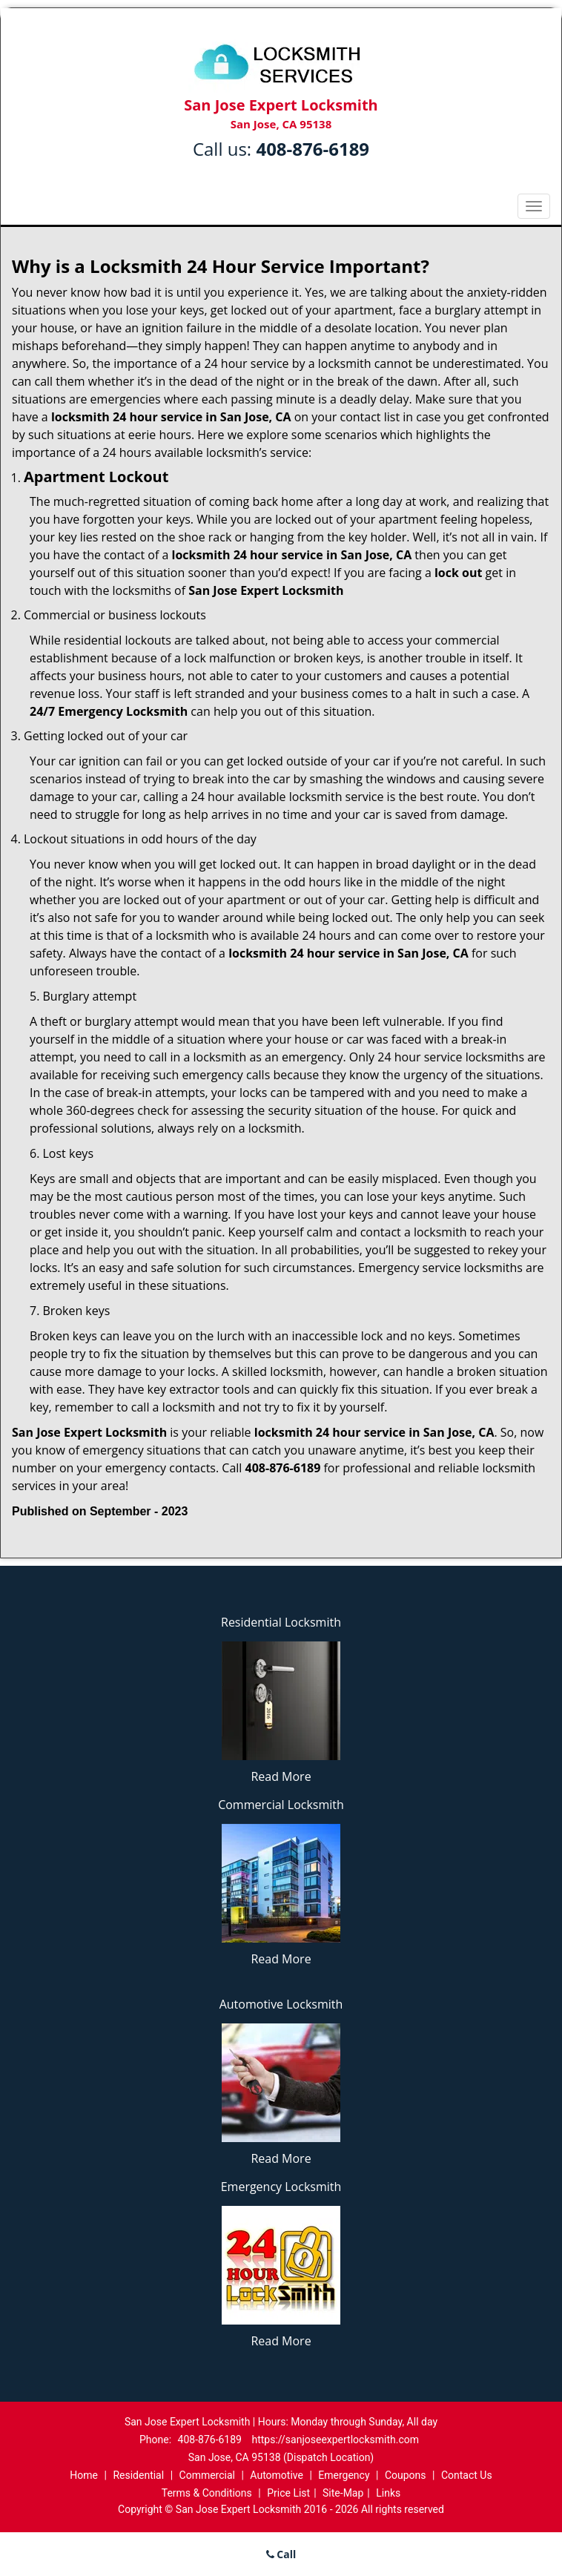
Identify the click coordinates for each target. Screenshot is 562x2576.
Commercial (207, 2475)
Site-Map (343, 2493)
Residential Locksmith (281, 1622)
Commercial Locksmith (281, 1804)
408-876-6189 (312, 148)
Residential (138, 2475)
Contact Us (466, 2475)
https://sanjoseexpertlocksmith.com (335, 2439)
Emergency (343, 2475)
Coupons (405, 2475)
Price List (288, 2493)
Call (281, 2554)
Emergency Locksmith (281, 2186)
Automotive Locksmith (281, 2004)
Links (388, 2493)
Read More (281, 1776)
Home (84, 2475)
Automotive (276, 2475)
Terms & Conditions (207, 2493)
